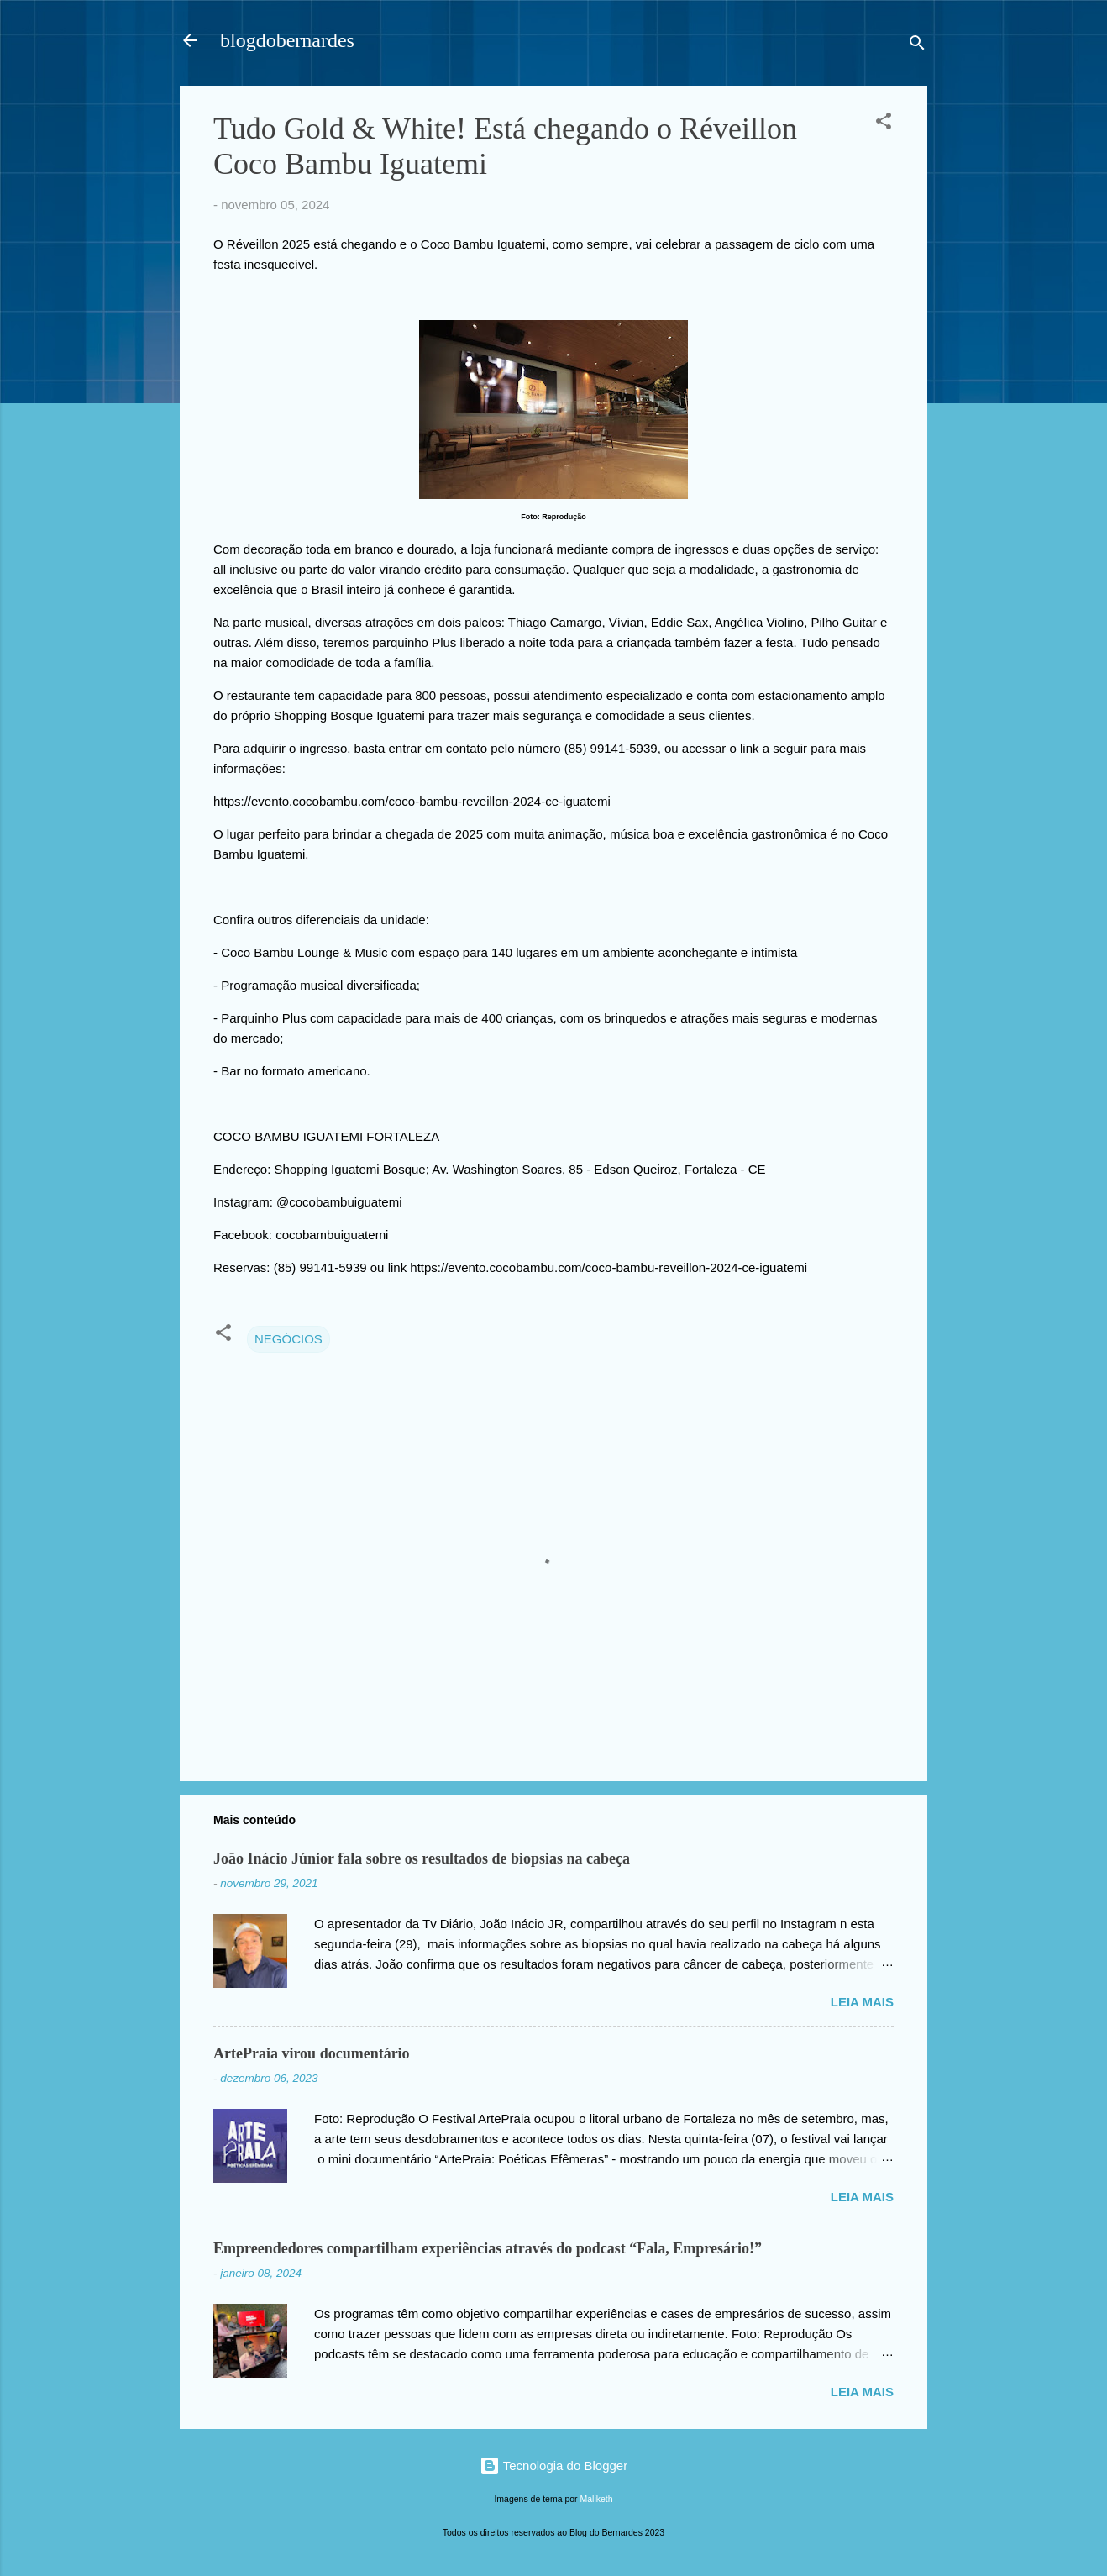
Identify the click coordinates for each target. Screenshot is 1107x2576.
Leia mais (862, 2002)
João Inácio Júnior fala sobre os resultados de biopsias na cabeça (421, 1858)
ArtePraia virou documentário (311, 2053)
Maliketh (596, 2499)
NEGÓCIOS (288, 1339)
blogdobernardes (287, 40)
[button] (884, 124)
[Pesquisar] (917, 45)
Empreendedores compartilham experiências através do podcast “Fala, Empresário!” (487, 2248)
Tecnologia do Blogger (553, 2465)
